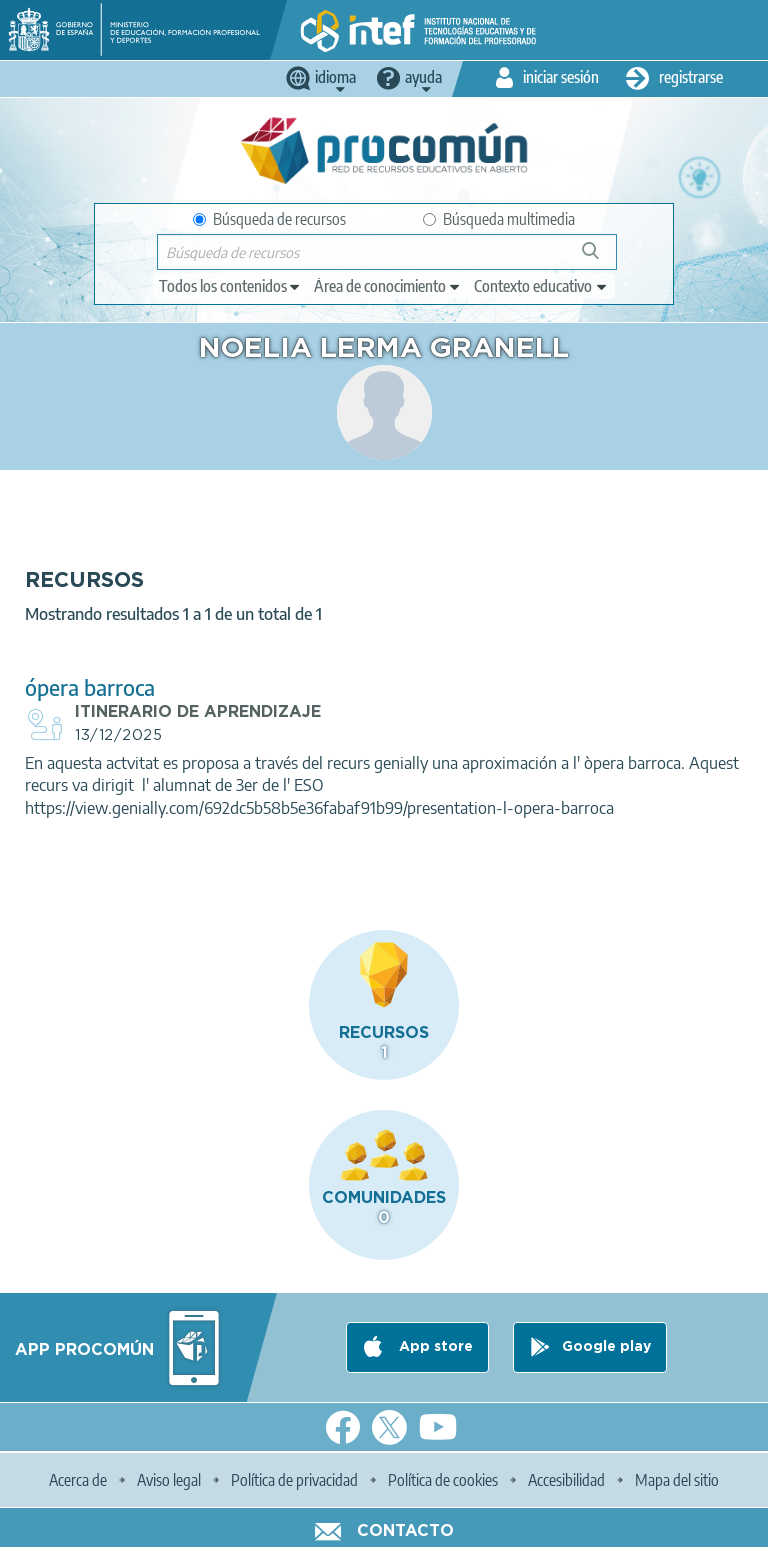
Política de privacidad (294, 1480)
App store (434, 1347)
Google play (606, 1347)
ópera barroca (90, 687)
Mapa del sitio (677, 1480)
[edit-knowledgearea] (388, 286)
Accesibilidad (566, 1480)
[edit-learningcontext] (541, 286)
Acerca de (78, 1480)
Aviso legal (169, 1480)
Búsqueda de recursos (269, 219)
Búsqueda (601, 258)
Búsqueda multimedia (499, 219)
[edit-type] (230, 286)
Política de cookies (443, 1480)
